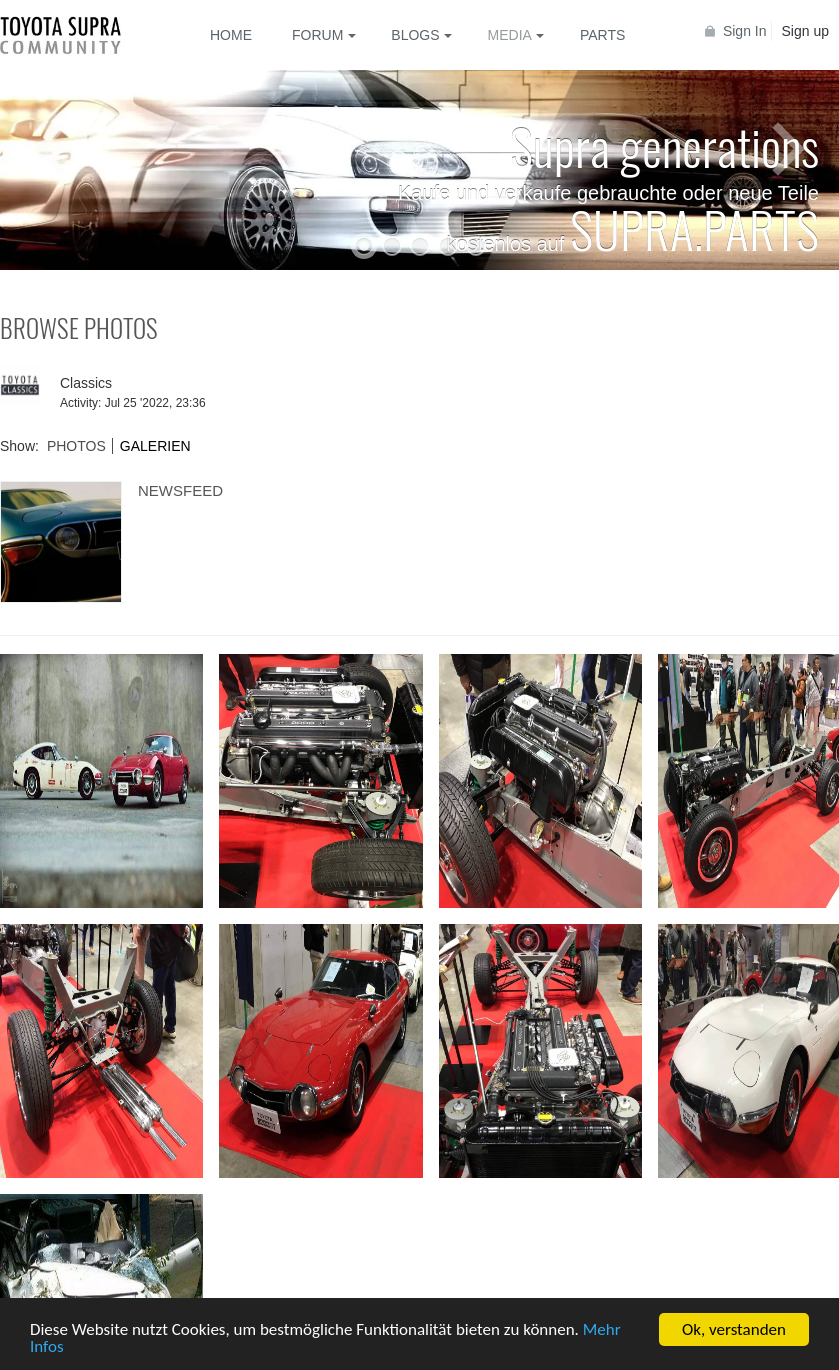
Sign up (805, 31)
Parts (602, 35)
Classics (86, 383)
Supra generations (664, 145)
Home (231, 35)
